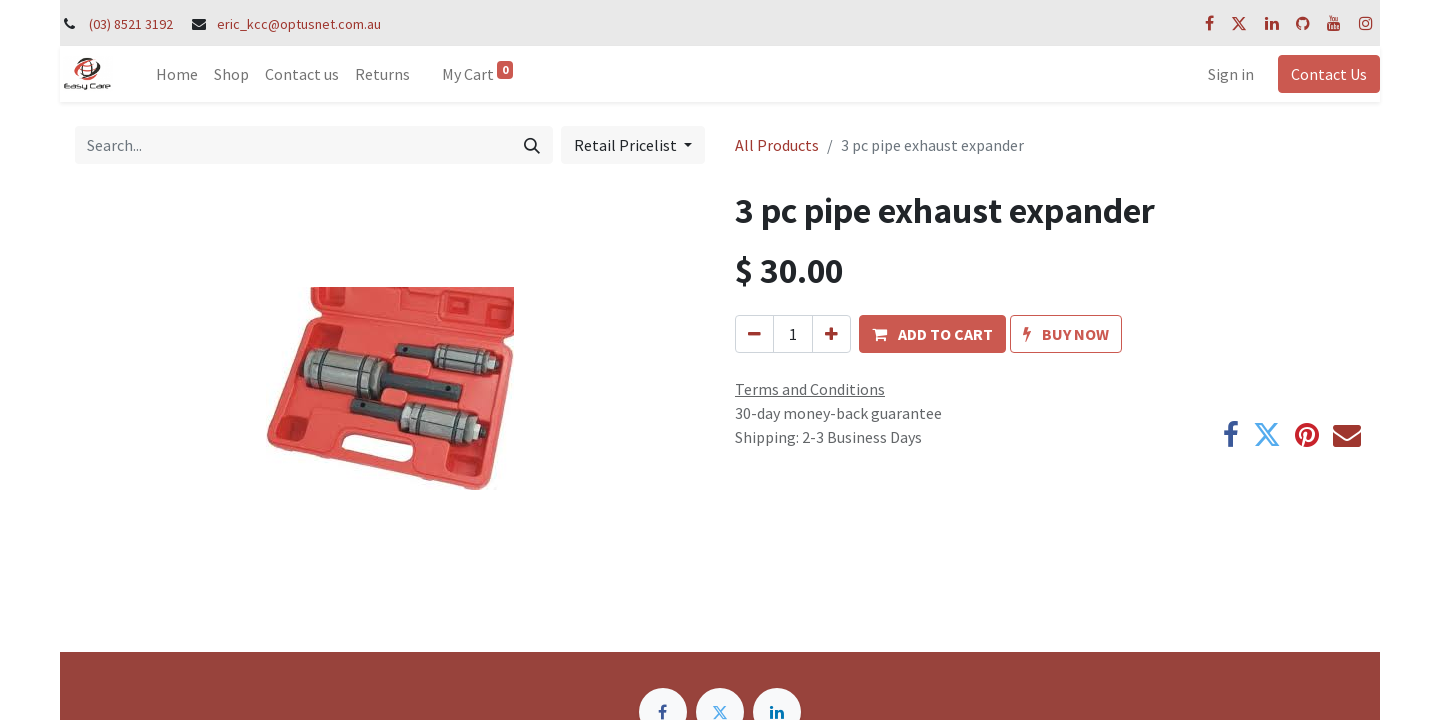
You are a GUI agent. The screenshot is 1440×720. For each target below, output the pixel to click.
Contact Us (1329, 74)
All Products (777, 145)
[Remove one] (754, 334)
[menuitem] (177, 74)
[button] (932, 334)
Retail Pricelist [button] (627, 145)
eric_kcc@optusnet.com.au (299, 24)
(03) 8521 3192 (131, 24)
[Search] (532, 145)
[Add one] (831, 334)
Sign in (1231, 74)
